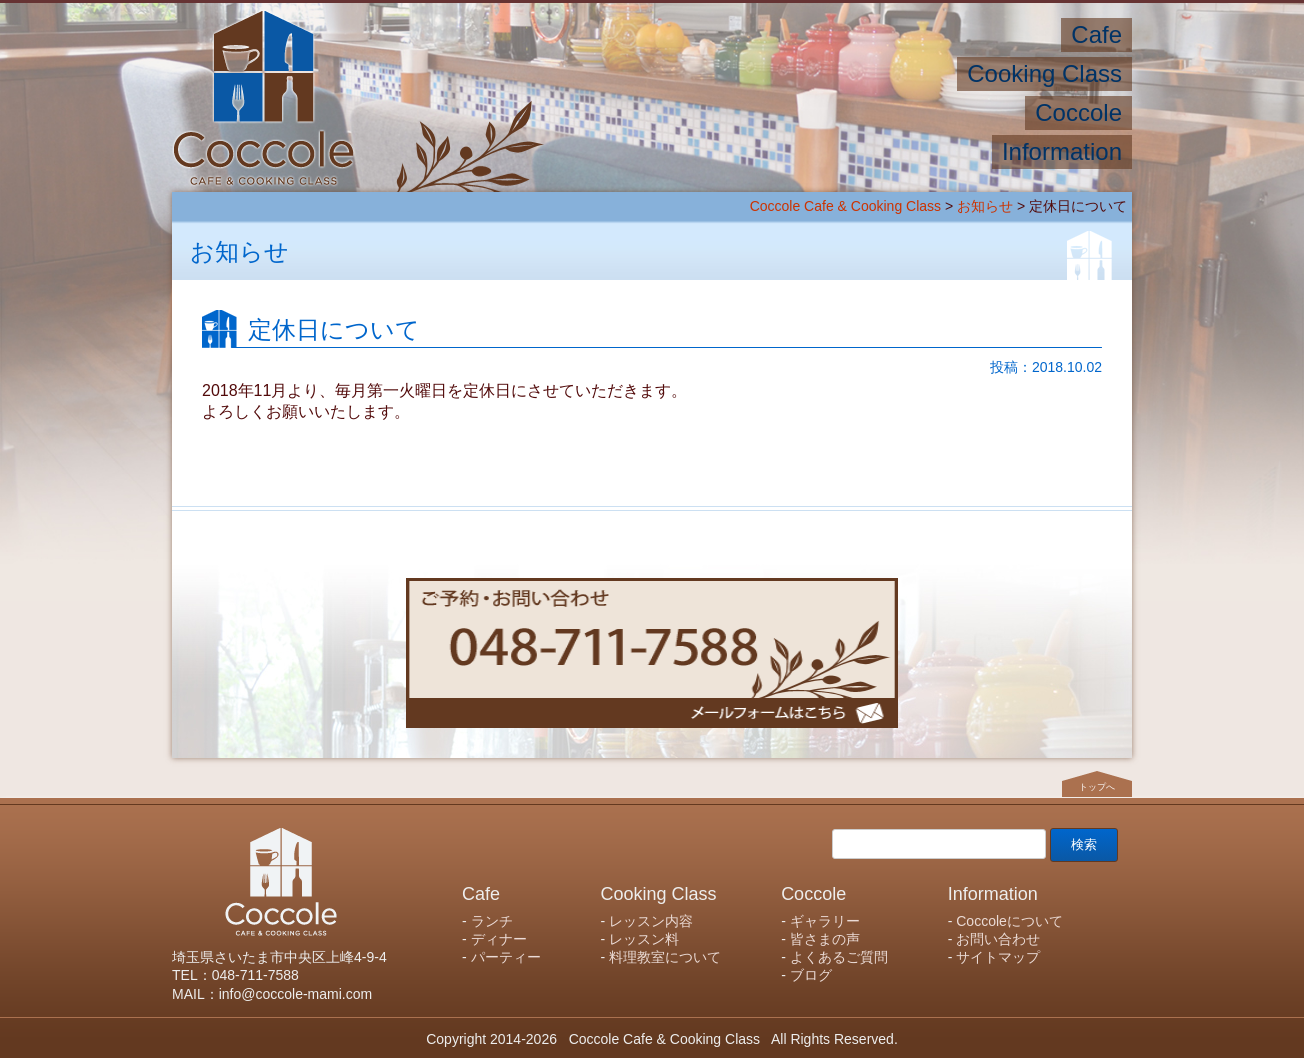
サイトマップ (998, 957)
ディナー (499, 939)
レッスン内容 (651, 921)
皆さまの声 (825, 939)
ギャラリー (825, 921)
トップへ (1097, 786)
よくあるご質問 (839, 957)
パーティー (506, 957)
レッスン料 (644, 939)
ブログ (811, 975)
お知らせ (985, 206)
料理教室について (665, 957)
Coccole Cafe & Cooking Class (845, 206)
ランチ (492, 921)
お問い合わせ (998, 939)
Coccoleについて (1009, 921)
